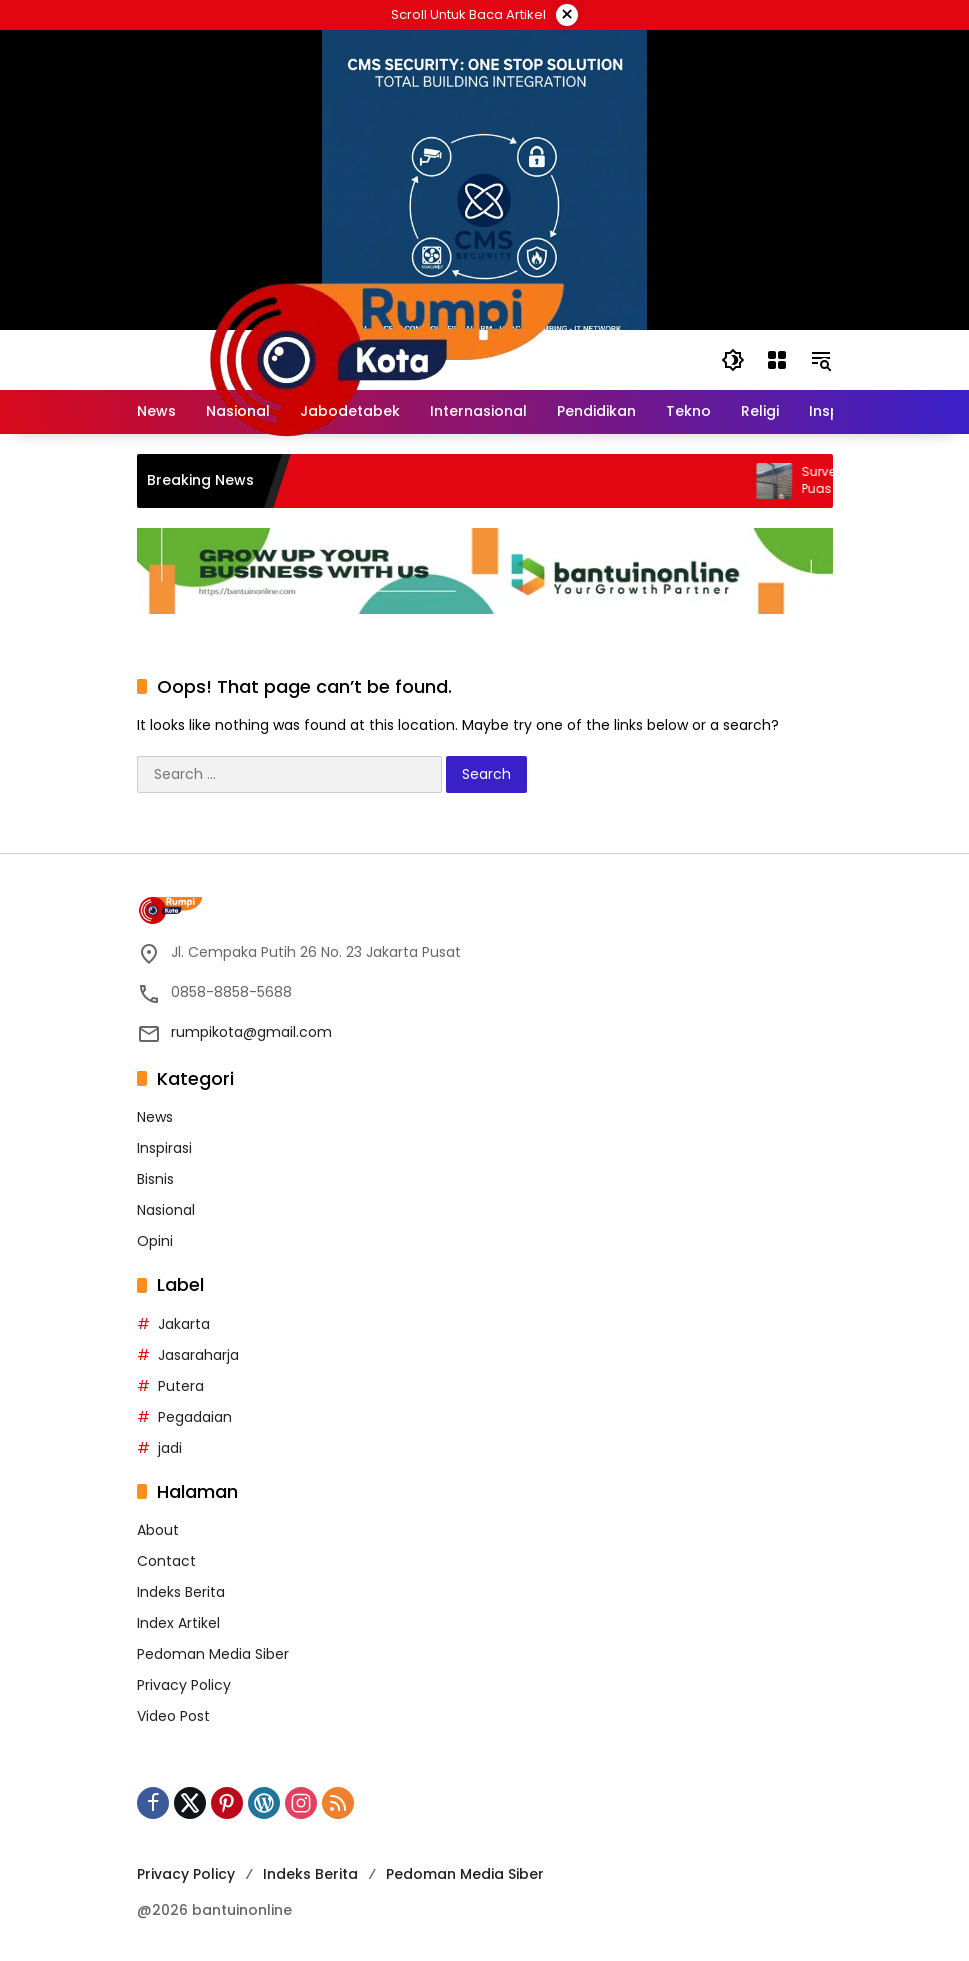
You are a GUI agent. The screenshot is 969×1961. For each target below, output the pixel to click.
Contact (166, 1561)
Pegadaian (195, 1417)
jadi (170, 1448)
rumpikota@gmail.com (251, 1032)
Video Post (173, 1716)
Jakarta (184, 1324)
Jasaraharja (198, 1355)
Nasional (166, 1210)
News (155, 1117)
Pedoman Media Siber (213, 1654)
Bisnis (155, 1179)
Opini (155, 1241)
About (158, 1530)
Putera (181, 1386)
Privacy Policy (184, 1685)
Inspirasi (164, 1148)
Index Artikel (178, 1623)
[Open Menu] (777, 360)
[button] (733, 360)
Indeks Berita (181, 1592)
